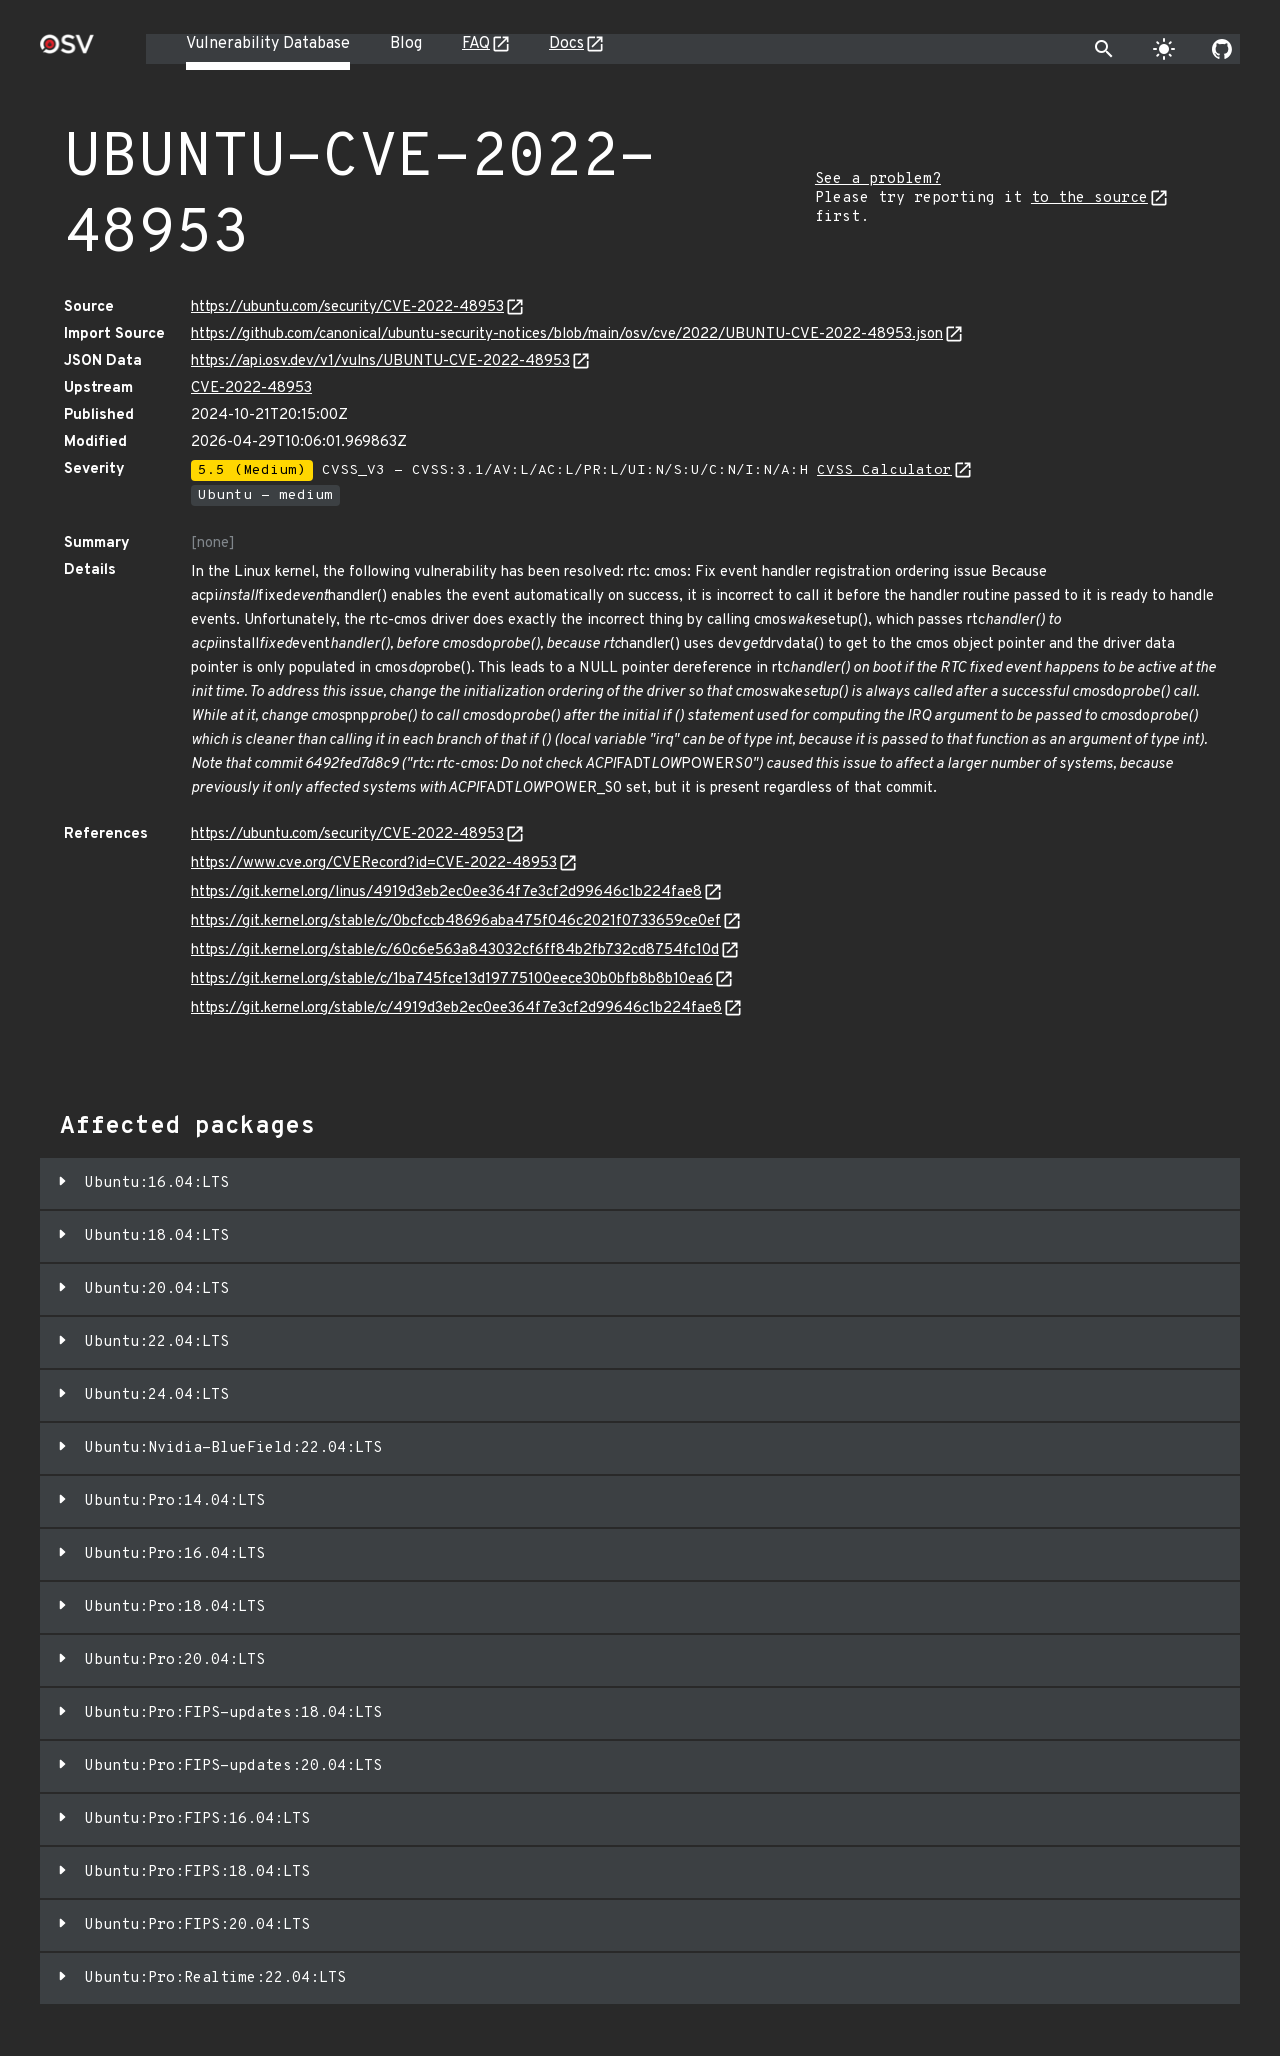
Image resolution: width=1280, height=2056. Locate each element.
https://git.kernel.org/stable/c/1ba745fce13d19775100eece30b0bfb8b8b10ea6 (452, 979)
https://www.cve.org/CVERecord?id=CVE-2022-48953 (374, 863)
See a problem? (878, 179)
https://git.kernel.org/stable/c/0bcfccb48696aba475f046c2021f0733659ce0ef (456, 921)
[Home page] (67, 50)
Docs (566, 44)
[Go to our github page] (1222, 49)
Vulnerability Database (268, 44)
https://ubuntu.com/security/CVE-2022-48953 (347, 307)
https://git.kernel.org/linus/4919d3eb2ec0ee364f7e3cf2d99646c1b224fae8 (446, 892)
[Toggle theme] (1164, 49)
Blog (406, 44)
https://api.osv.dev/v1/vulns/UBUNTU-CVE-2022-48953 (380, 361)
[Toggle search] (1104, 49)
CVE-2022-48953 (251, 388)
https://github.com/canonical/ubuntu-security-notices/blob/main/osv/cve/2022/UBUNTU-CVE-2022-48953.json (567, 334)
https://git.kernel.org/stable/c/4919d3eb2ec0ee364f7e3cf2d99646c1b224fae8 (456, 1008)
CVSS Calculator (884, 470)
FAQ (476, 44)
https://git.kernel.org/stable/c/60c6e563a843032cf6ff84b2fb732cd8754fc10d (455, 950)
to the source (1089, 198)
